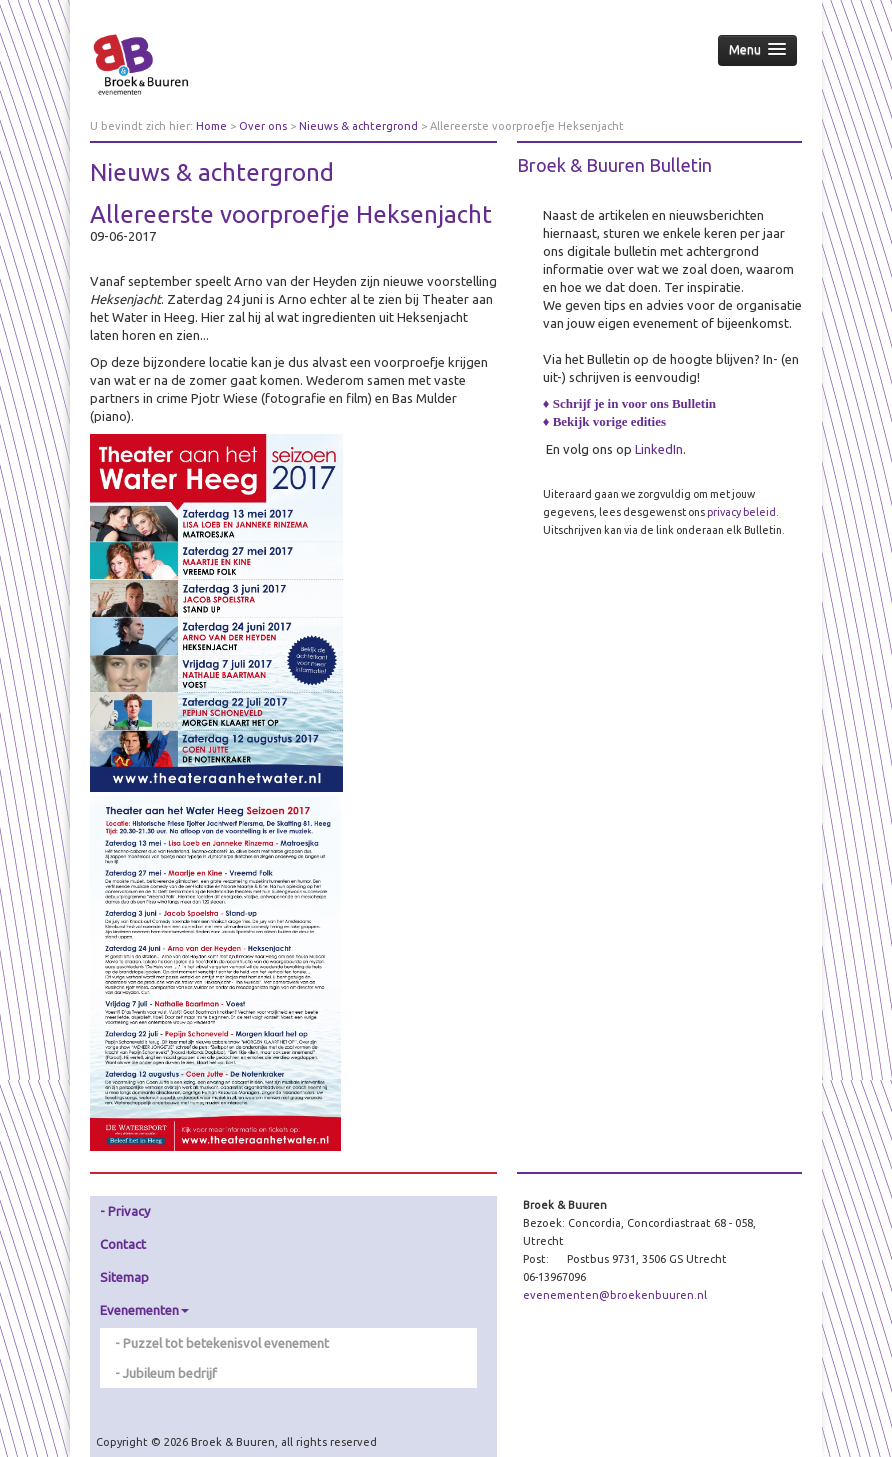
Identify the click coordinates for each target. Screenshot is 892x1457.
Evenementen (144, 1310)
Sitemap (124, 1277)
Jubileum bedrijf (170, 1373)
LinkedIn (659, 449)
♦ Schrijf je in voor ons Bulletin (629, 403)
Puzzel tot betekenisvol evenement (226, 1343)
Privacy (129, 1211)
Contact (123, 1244)
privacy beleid (741, 512)
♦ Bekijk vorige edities (604, 421)
